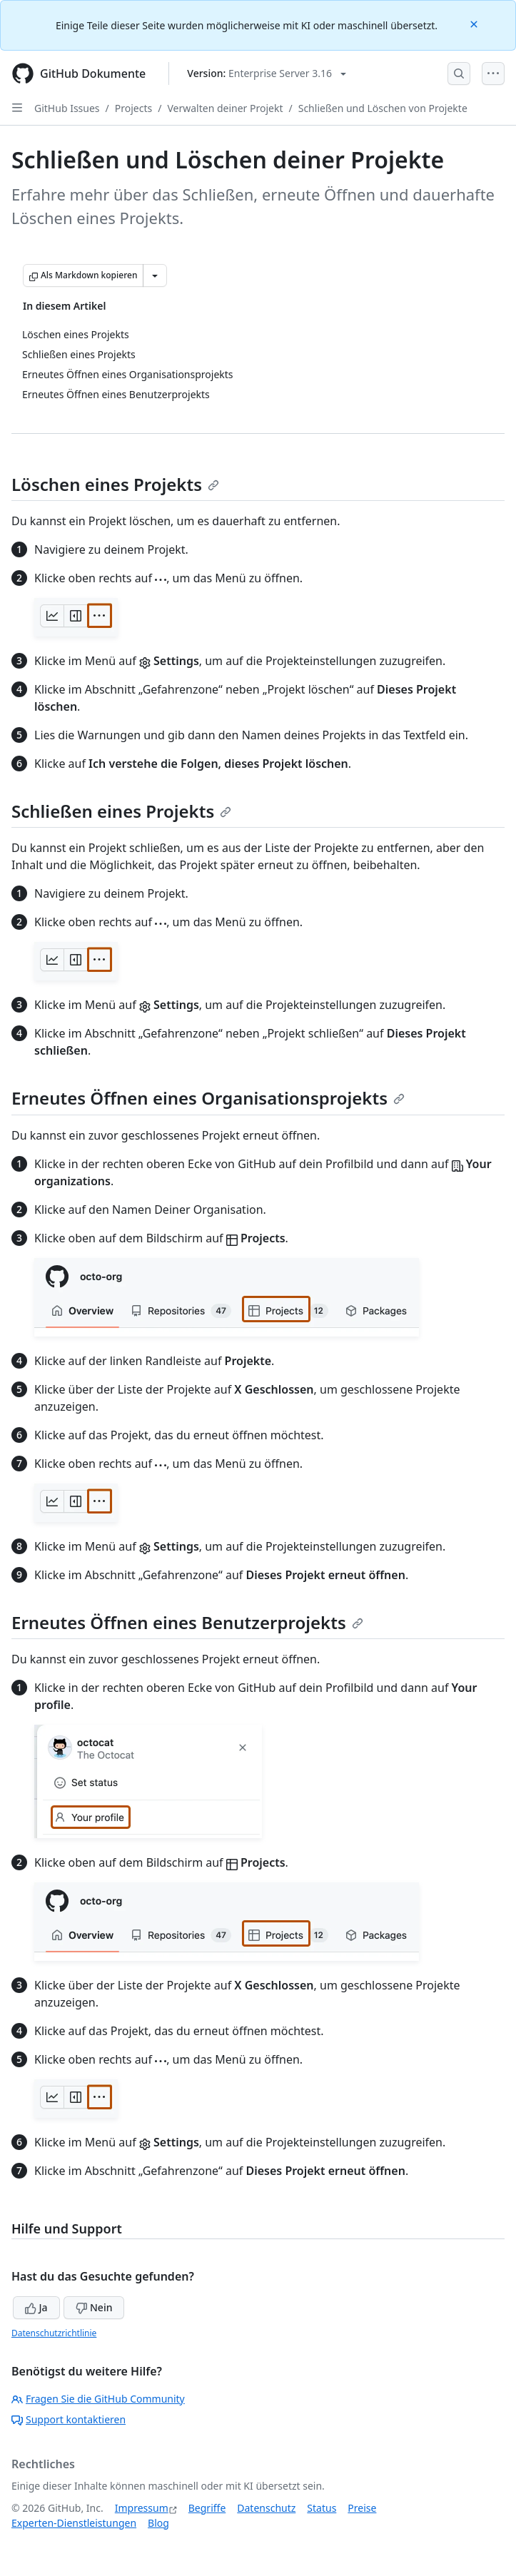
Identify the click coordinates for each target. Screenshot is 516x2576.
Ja (36, 2307)
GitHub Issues (67, 108)
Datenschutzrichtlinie (53, 2333)
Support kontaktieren (68, 2419)
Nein (94, 2307)
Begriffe (207, 2508)
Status (321, 2508)
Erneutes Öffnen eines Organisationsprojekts (208, 1098)
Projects (133, 108)
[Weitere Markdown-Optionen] (155, 275)
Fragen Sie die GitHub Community (98, 2398)
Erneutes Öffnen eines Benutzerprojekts (187, 1622)
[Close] (475, 23)
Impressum (141, 2508)
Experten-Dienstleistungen (73, 2523)
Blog (158, 2523)
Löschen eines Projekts (115, 484)
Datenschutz (266, 2508)
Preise (362, 2508)
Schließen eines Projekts (121, 811)
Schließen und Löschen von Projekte (382, 108)
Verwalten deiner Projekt (225, 108)
